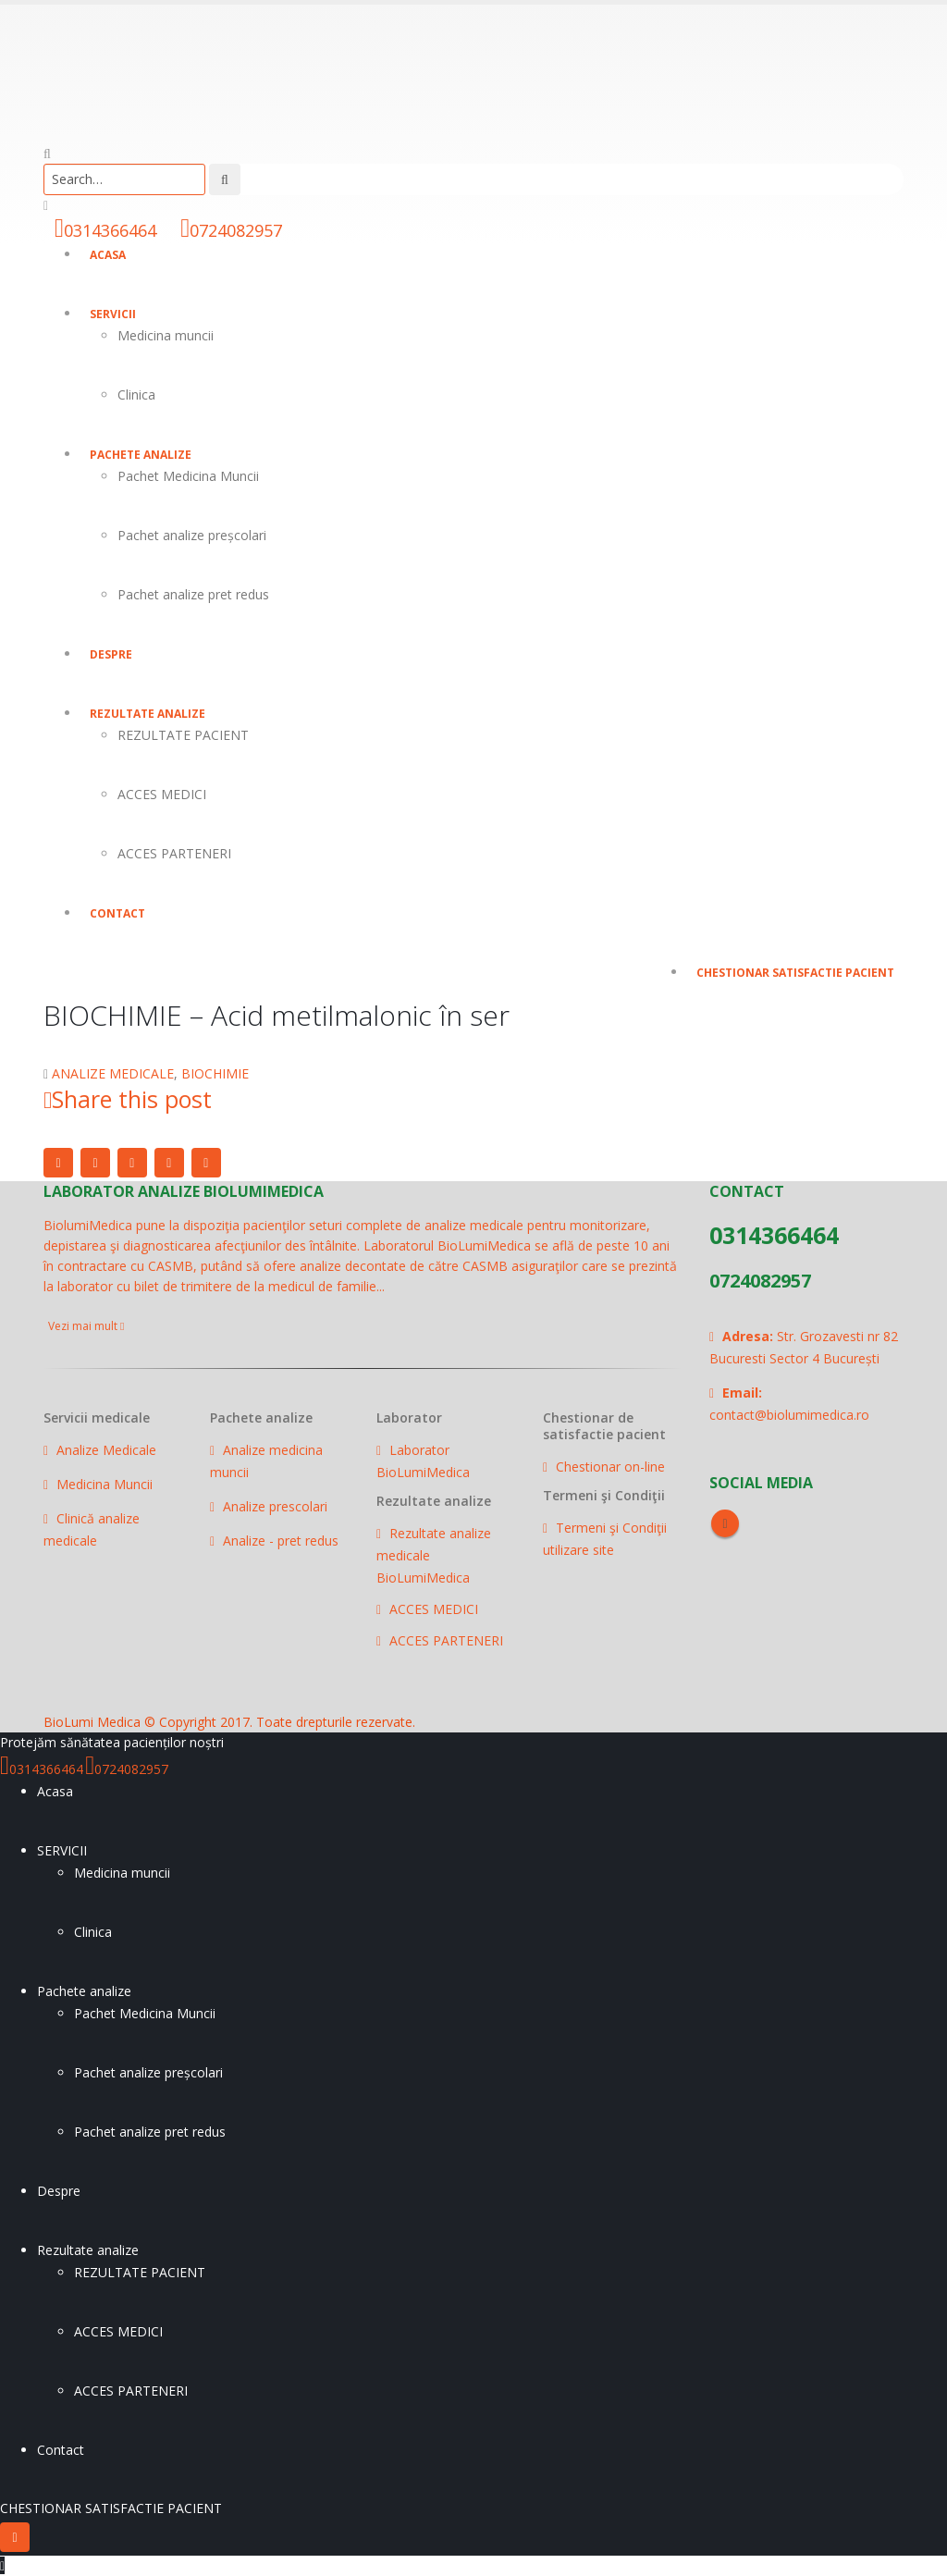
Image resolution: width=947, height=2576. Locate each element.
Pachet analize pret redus (193, 594)
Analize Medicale (106, 1450)
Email (206, 1162)
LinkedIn (132, 1162)
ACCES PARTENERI (174, 853)
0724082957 (236, 230)
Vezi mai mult (86, 1326)
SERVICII (113, 314)
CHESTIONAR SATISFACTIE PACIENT (795, 972)
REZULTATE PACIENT (183, 735)
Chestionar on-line (610, 1466)
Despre (111, 654)
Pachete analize (140, 454)
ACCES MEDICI (161, 794)
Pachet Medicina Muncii (188, 476)
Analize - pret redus (280, 1540)
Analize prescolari (275, 1506)
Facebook (58, 1162)
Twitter (95, 1162)
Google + (169, 1162)
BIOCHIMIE (215, 1073)
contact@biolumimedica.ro (789, 1415)
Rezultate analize (147, 713)
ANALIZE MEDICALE (113, 1073)
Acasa (108, 255)
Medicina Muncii (104, 1484)
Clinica (136, 394)
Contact (117, 913)
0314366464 (110, 230)
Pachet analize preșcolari (191, 535)
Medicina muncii (165, 335)
